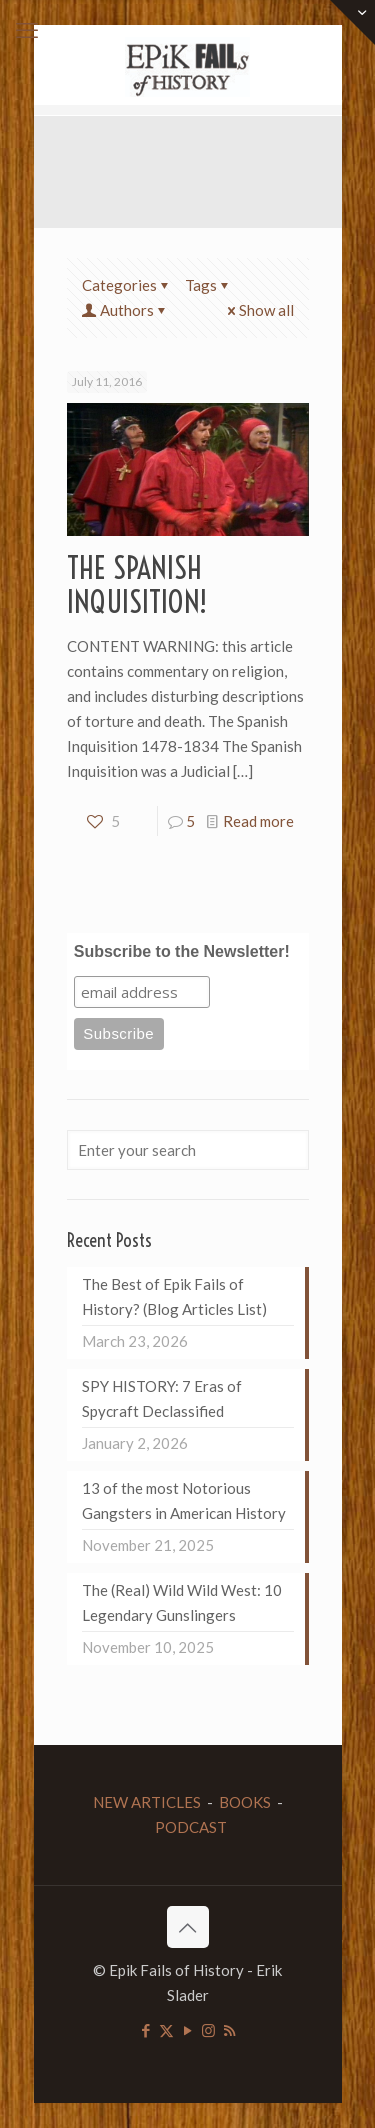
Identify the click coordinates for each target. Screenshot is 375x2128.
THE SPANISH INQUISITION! (137, 585)
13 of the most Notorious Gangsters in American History (184, 1500)
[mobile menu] (27, 30)
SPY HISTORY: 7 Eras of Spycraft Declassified (162, 1398)
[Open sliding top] (352, 22)
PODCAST (191, 1827)
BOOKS (245, 1802)
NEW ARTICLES (147, 1802)
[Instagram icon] (208, 2030)
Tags (208, 285)
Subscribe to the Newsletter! (182, 951)
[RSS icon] (229, 2030)
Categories (127, 285)
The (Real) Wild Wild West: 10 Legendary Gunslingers (182, 1602)
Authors (125, 310)
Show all (259, 310)
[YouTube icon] (187, 2030)
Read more (258, 821)
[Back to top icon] (188, 1927)
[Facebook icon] (145, 2030)
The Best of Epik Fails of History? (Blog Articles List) (174, 1296)
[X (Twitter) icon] (166, 2030)
